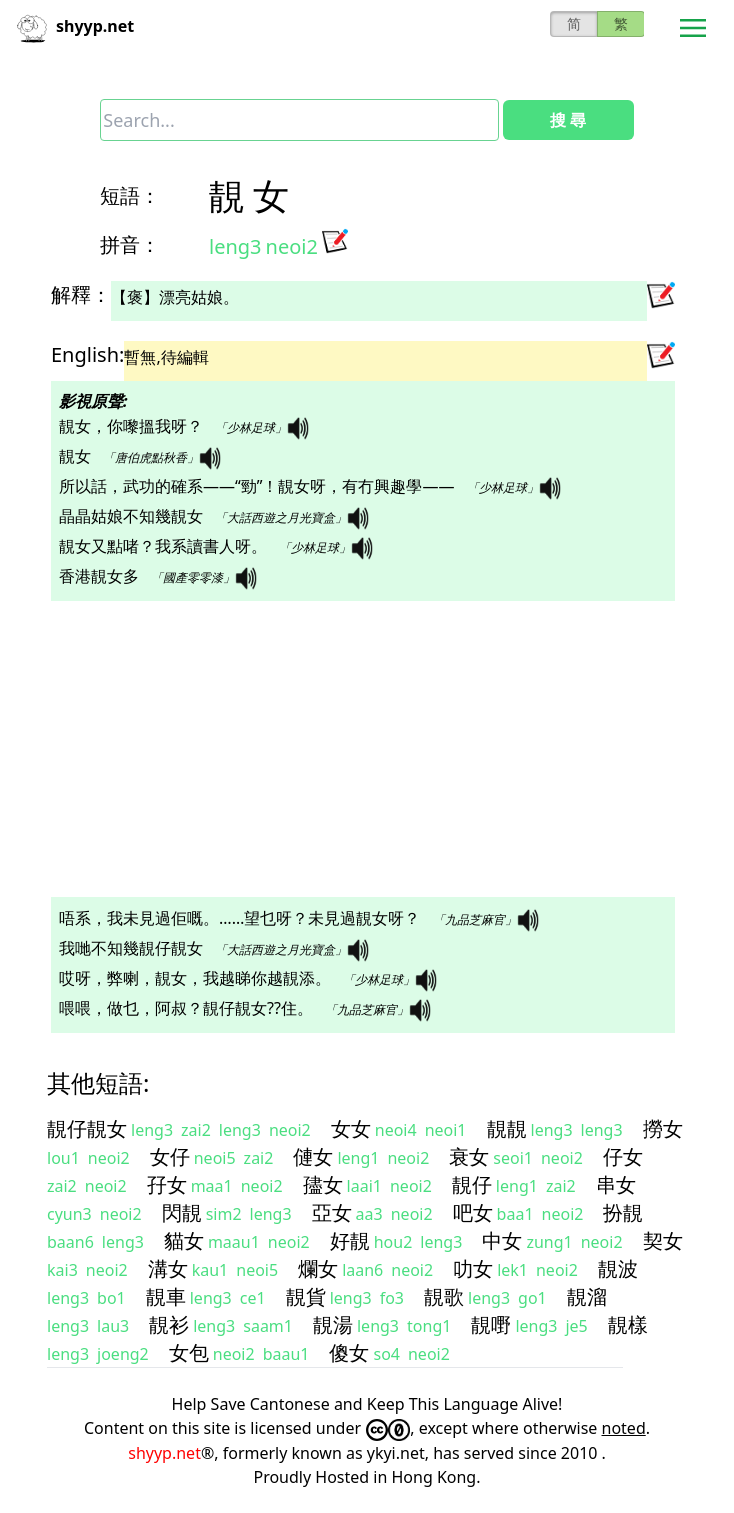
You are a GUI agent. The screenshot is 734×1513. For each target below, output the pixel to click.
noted (624, 1428)
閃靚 (182, 1212)
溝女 (168, 1268)
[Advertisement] (367, 749)
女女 (351, 1128)
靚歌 (444, 1296)
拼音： (130, 244)
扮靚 (623, 1212)
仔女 (623, 1156)
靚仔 (472, 1184)
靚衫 (169, 1324)
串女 (616, 1184)
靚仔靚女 (87, 1128)
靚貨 (306, 1296)
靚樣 (628, 1324)
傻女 (349, 1352)
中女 (502, 1240)
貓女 (184, 1240)
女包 (189, 1352)
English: (87, 354)
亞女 (332, 1212)
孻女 (323, 1184)
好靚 (350, 1240)
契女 (663, 1240)
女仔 (170, 1156)
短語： (130, 195)
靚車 (166, 1296)
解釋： (81, 294)
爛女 (318, 1268)
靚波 (618, 1268)
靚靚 (507, 1128)
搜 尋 (568, 120)
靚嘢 (491, 1324)
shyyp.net (164, 1453)
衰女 (469, 1156)
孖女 (167, 1184)
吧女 (473, 1212)
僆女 (313, 1156)
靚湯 (333, 1324)
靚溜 (587, 1296)
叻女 (473, 1268)
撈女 (663, 1128)
